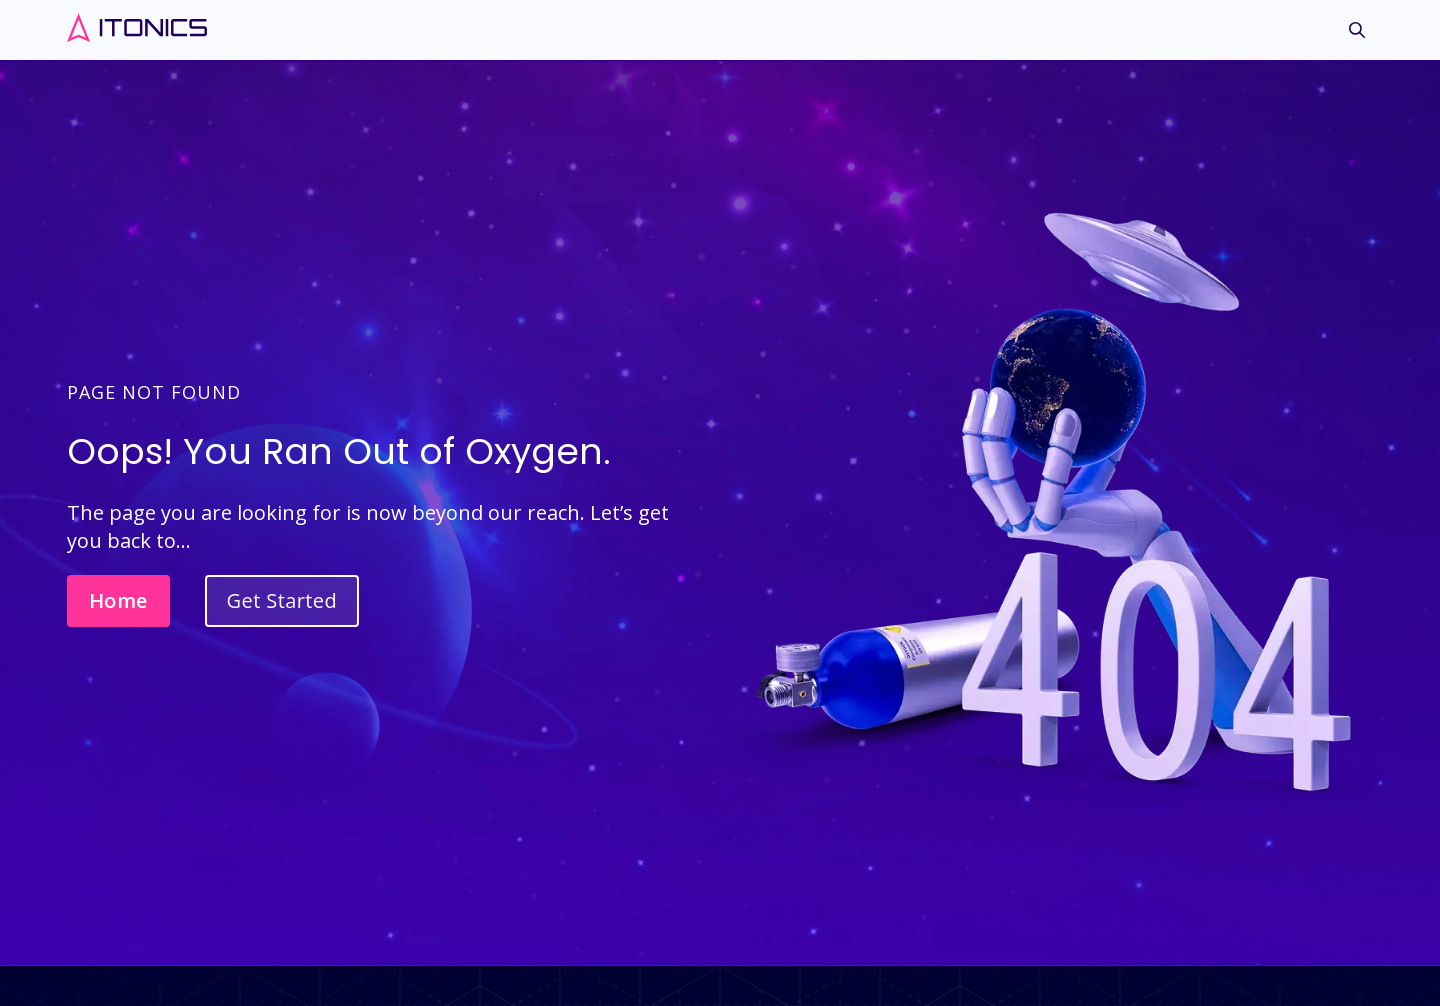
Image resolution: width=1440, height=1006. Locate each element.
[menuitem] (1357, 35)
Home (118, 600)
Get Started (282, 600)
